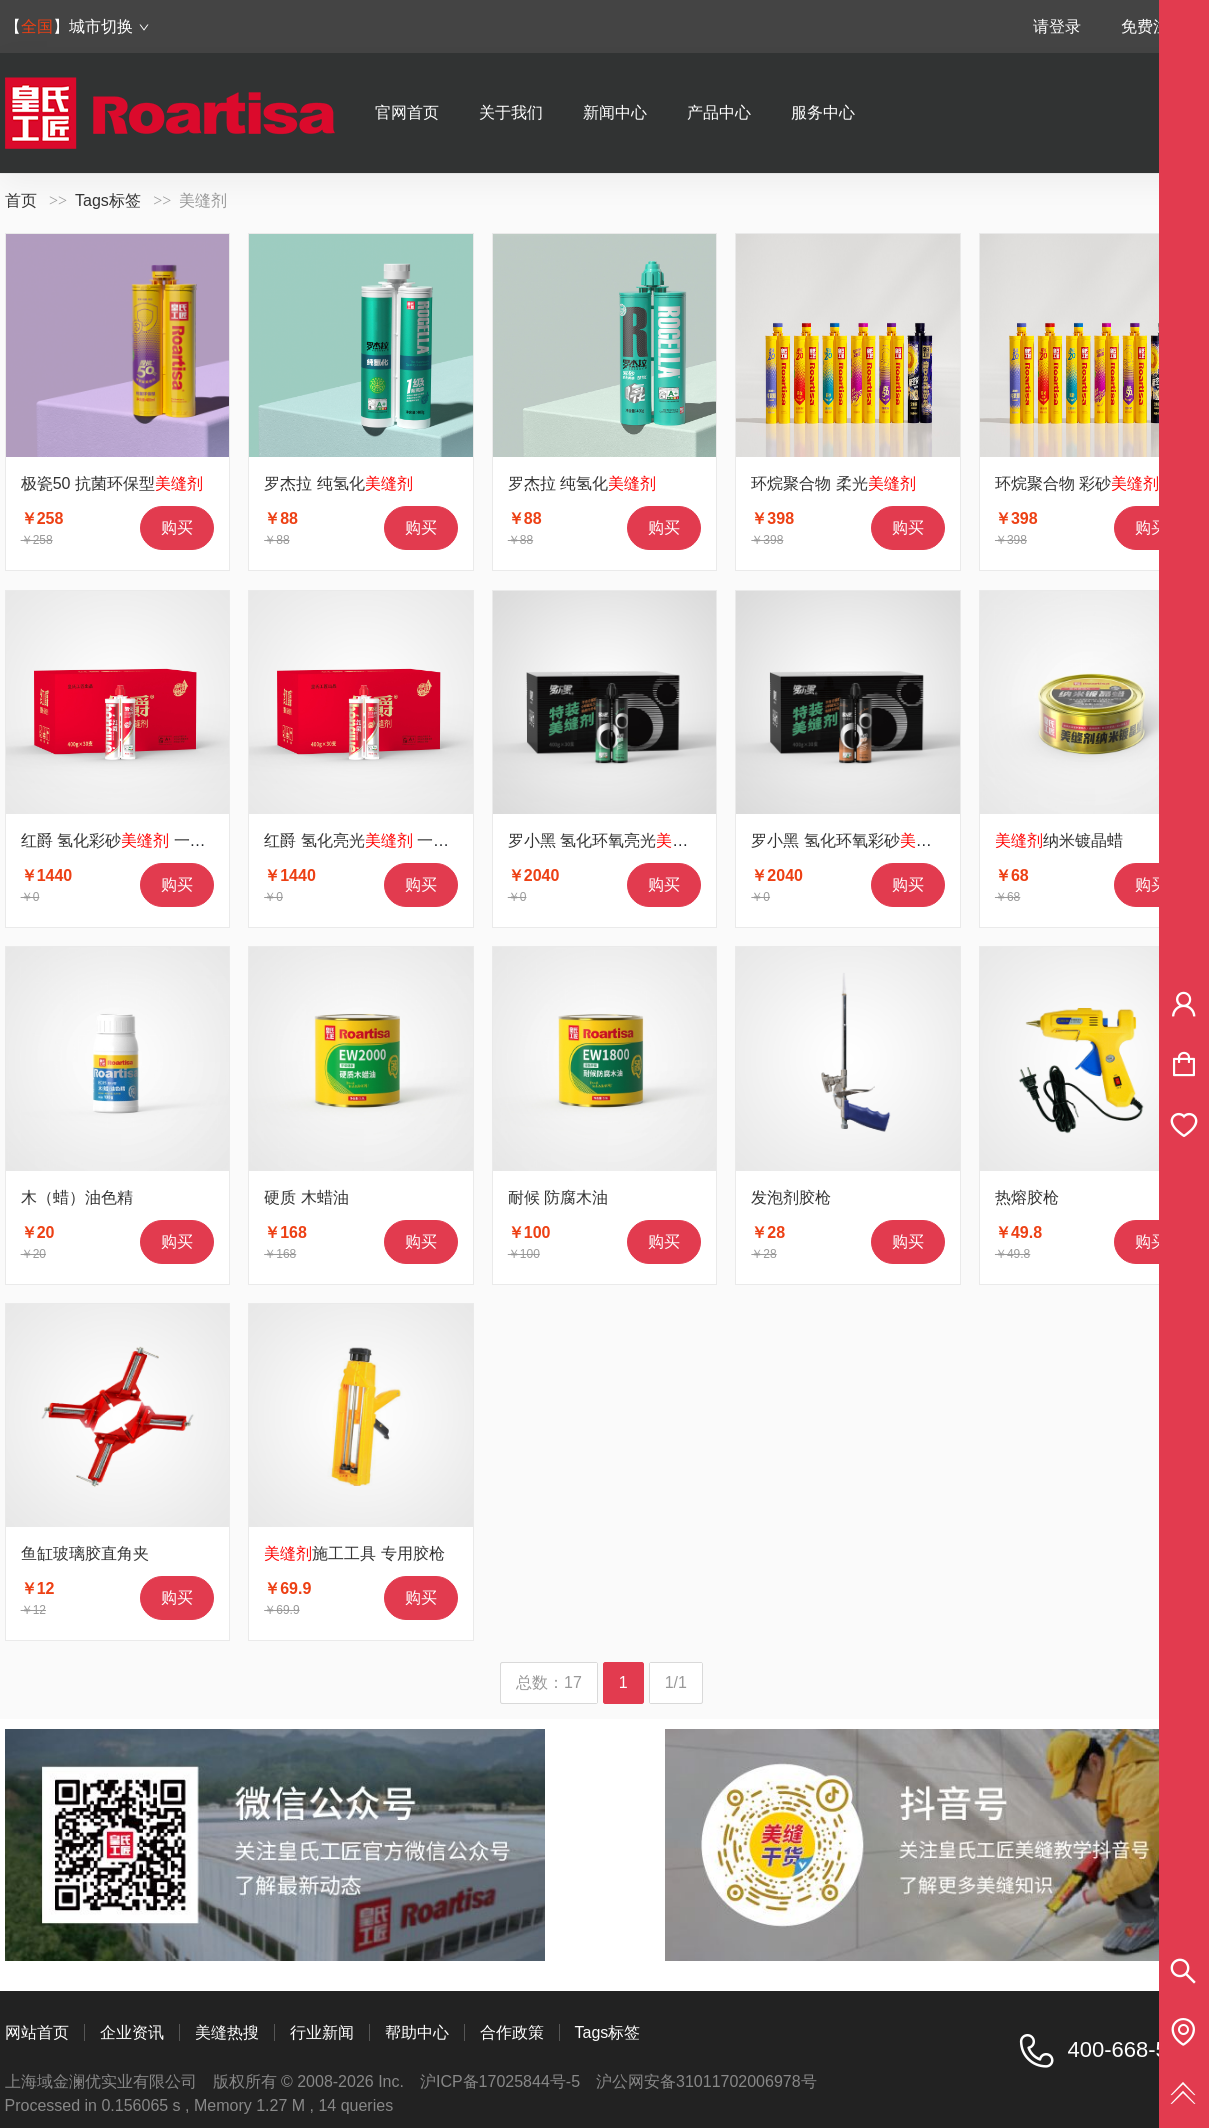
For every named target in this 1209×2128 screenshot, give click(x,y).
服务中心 (823, 112)
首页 (21, 200)
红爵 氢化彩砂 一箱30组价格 (146, 840)
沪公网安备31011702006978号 (706, 2081)
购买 (177, 527)
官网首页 (407, 112)
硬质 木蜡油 (306, 1197)
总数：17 (549, 1682)
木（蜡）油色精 (77, 1197)
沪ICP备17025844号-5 (500, 2081)
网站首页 (37, 2032)
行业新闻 (322, 2032)
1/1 (676, 1682)
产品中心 (719, 112)
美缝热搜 (227, 2032)
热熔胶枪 (1027, 1197)
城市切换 (109, 26)
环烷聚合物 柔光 (833, 483)
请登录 (1057, 26)
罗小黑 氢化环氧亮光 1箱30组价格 (654, 840)
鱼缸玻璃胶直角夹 (85, 1553)
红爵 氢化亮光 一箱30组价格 (389, 840)
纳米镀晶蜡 (1059, 840)
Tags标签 (108, 200)
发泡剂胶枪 (791, 1197)
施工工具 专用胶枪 (354, 1553)
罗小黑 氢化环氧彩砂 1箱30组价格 (897, 840)
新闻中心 (615, 112)
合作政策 (512, 2032)
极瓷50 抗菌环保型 (112, 483)
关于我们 (511, 112)
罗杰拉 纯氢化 (338, 483)
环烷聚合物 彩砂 (1077, 483)
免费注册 (1153, 26)
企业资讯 (132, 2032)
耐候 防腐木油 (558, 1197)
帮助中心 (417, 2032)
